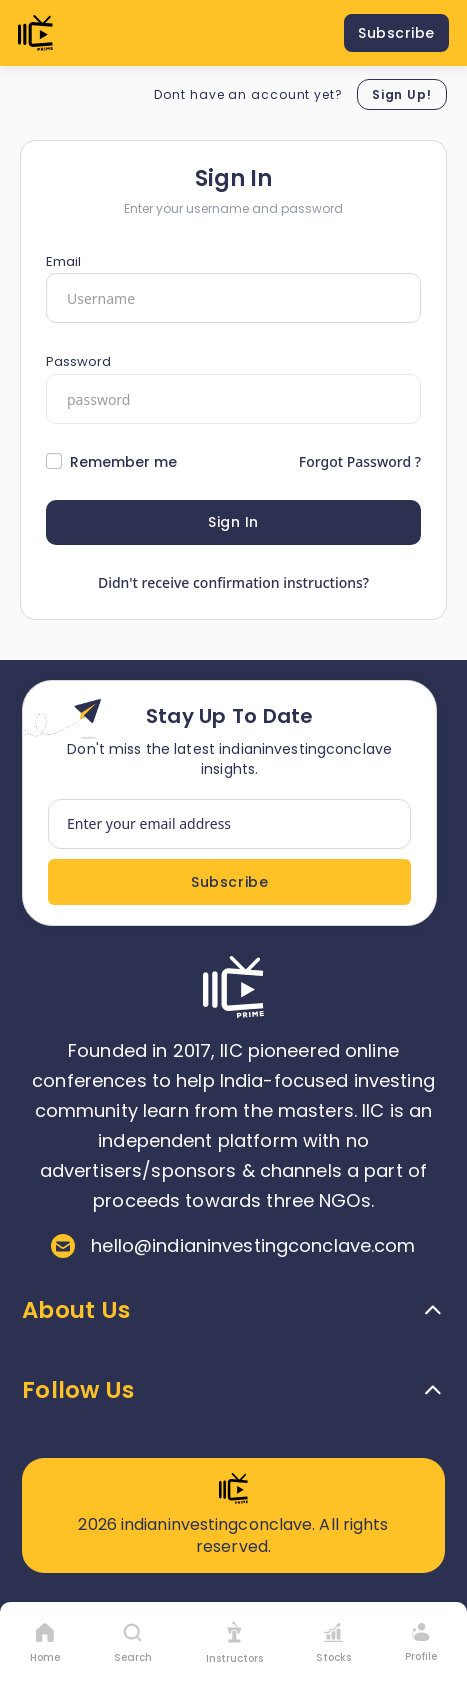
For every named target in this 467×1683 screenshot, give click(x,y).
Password (78, 361)
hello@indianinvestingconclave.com (233, 1246)
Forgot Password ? (360, 461)
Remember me (123, 462)
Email (63, 261)
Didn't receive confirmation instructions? (233, 582)
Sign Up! (402, 94)
